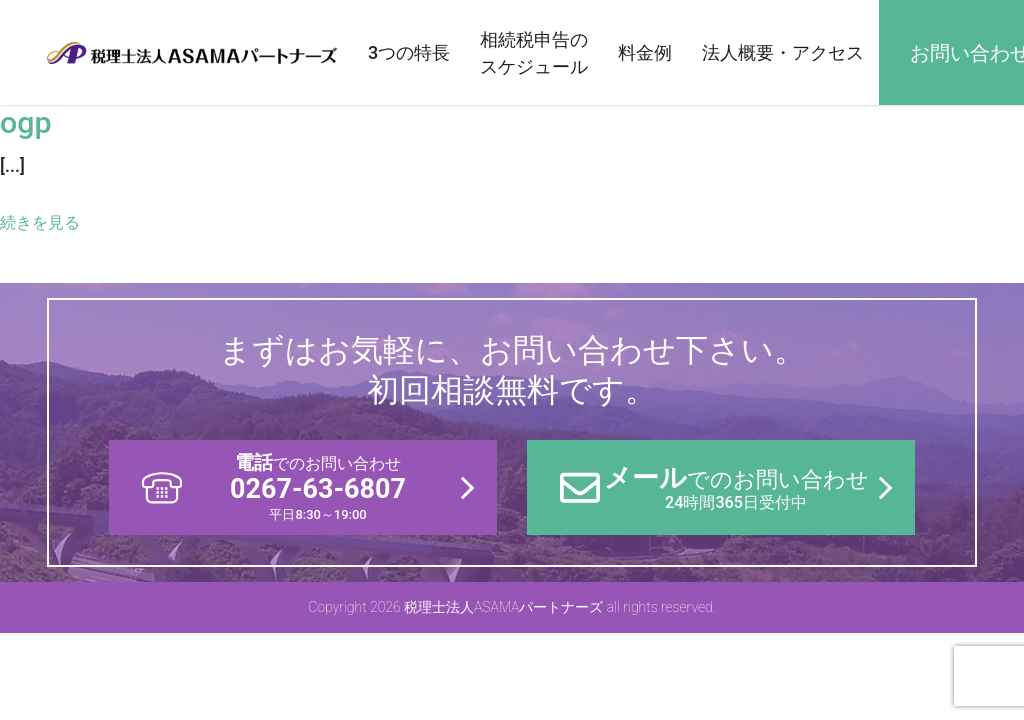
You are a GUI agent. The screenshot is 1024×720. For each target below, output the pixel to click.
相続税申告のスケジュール (534, 53)
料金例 (645, 52)
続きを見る (40, 222)
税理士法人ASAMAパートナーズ (192, 52)
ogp (26, 122)
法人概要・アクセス (783, 52)
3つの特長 (409, 52)
